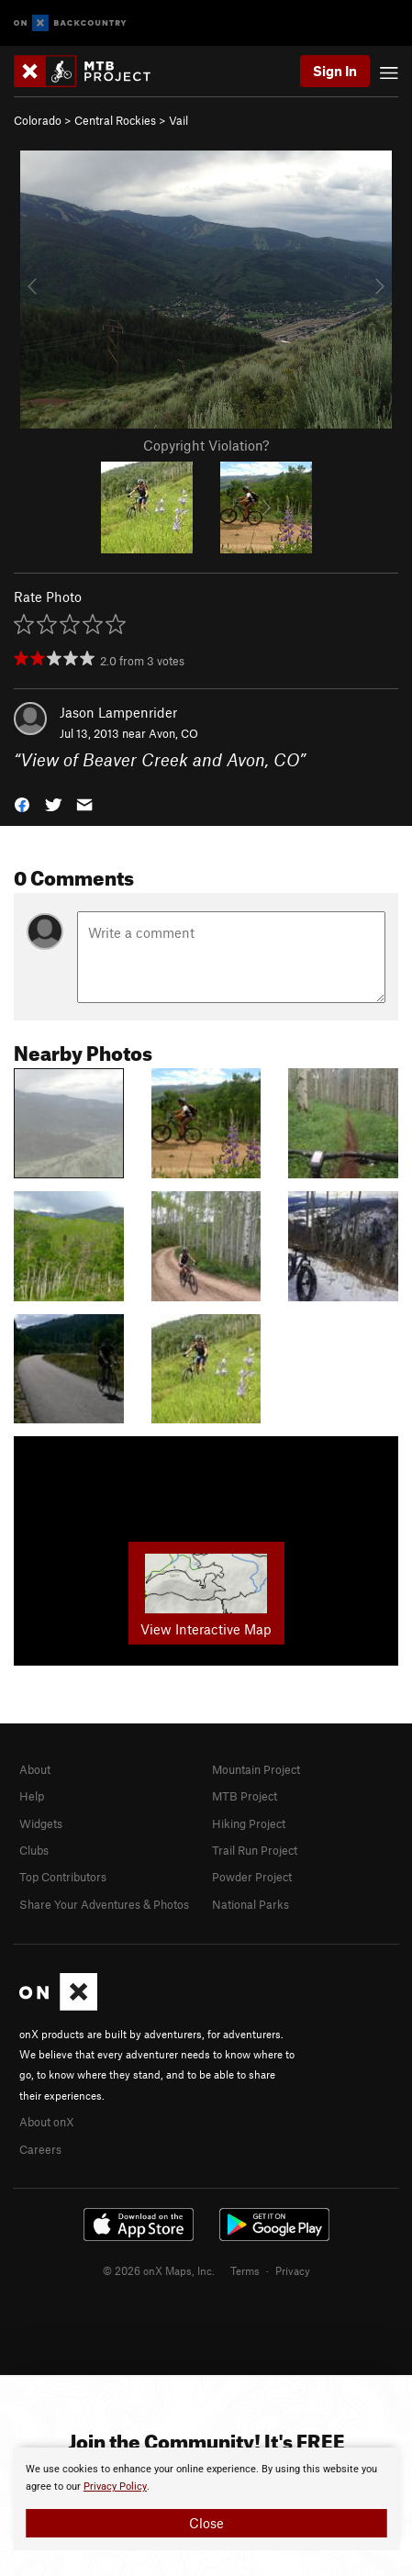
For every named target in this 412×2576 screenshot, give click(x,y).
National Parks (250, 1904)
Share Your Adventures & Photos (104, 1904)
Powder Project (252, 1876)
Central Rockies (115, 120)
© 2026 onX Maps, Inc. (159, 2270)
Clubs (34, 1850)
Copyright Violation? (206, 445)
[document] (206, 2498)
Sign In (335, 70)
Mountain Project (256, 1769)
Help (31, 1796)
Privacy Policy (115, 2486)
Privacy (292, 2270)
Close (206, 2523)
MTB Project (244, 1796)
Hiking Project (248, 1823)
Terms (245, 2270)
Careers (40, 2149)
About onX (46, 2121)
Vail (178, 120)
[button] (22, 802)
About (34, 1769)
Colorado (37, 120)
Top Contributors (62, 1876)
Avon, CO (173, 733)
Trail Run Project (254, 1850)
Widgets (40, 1823)
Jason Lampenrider (118, 712)
